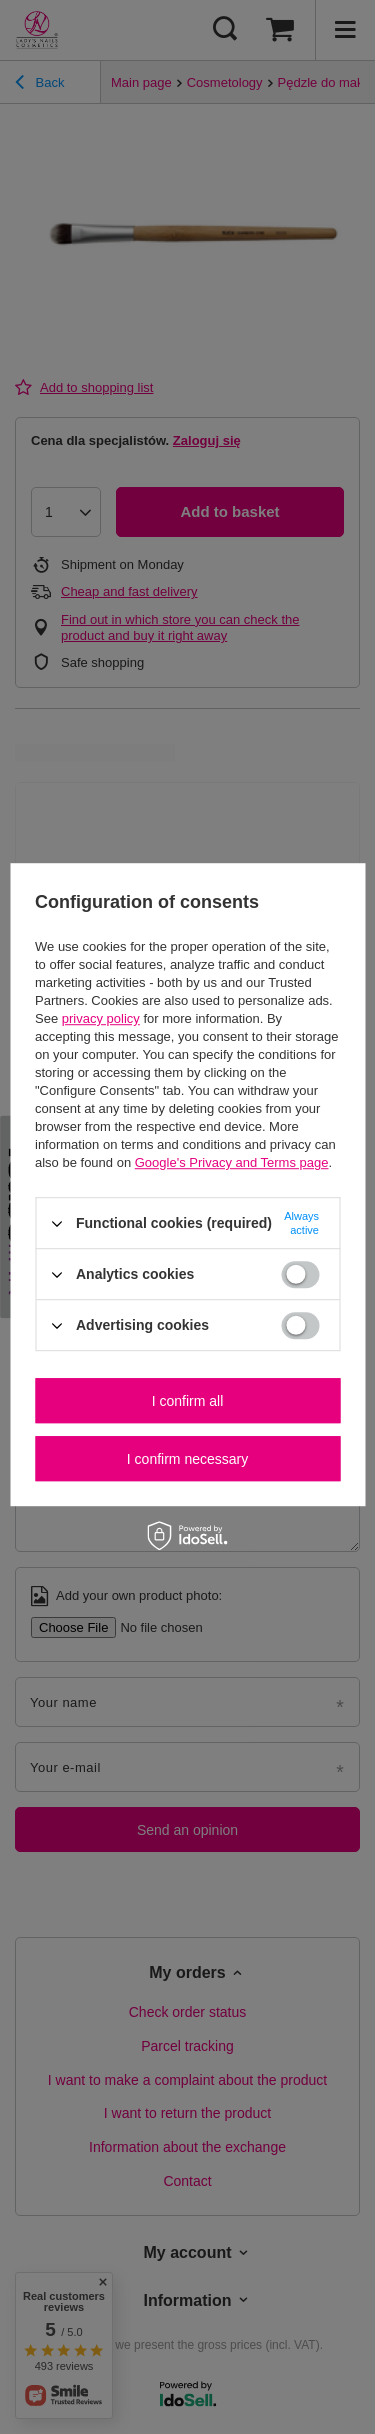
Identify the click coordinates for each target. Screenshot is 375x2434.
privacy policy (101, 1018)
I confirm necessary (187, 1459)
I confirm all (188, 1401)
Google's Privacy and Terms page (232, 1162)
